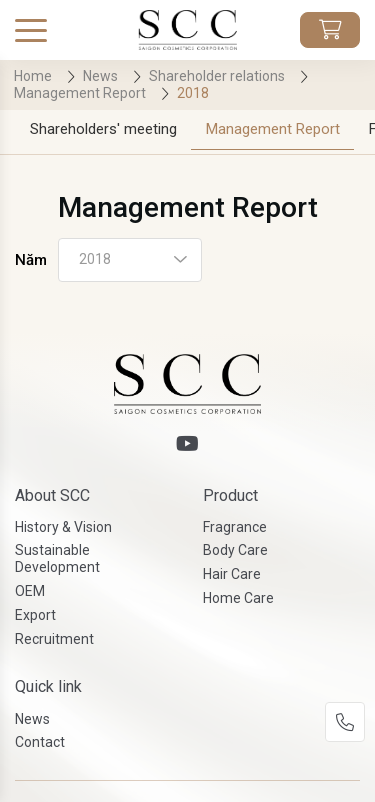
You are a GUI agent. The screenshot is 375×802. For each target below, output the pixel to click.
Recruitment (54, 639)
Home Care (238, 598)
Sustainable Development (57, 558)
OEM (30, 591)
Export (35, 615)
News (32, 719)
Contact (40, 742)
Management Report (273, 129)
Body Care (235, 550)
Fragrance (235, 527)
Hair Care (232, 574)
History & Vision (63, 527)
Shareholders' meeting (103, 129)
